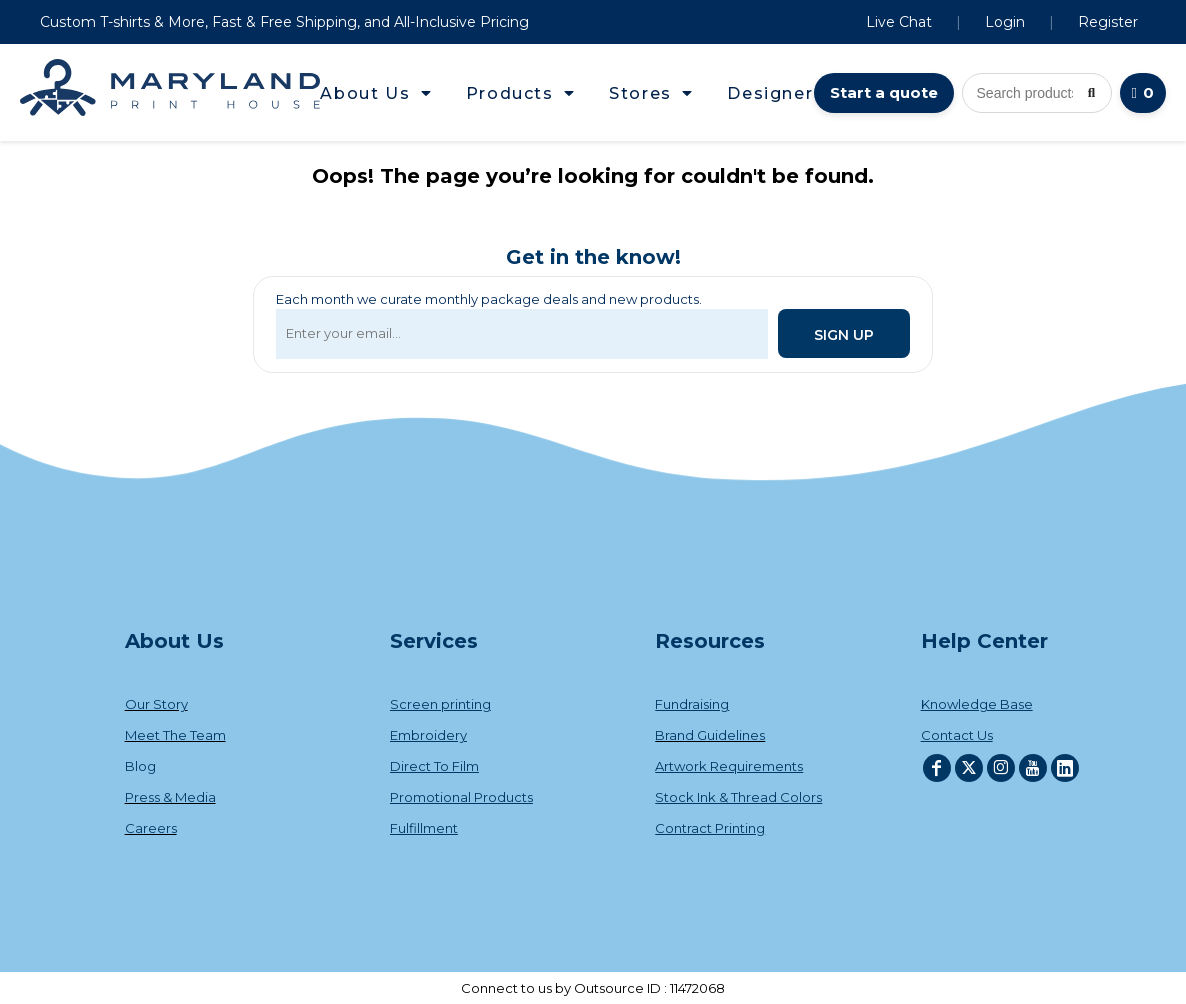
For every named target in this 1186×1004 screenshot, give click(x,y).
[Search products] (1037, 93)
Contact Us (957, 735)
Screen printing (440, 704)
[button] (376, 93)
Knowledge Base (977, 704)
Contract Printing (710, 828)
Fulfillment (424, 828)
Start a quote (884, 92)
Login (1005, 22)
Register (1108, 22)
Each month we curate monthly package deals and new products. (489, 299)
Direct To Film (434, 766)
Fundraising (692, 704)
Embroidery (428, 735)
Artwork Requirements (729, 766)
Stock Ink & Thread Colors (738, 797)
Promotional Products (461, 797)
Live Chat (899, 22)
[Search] (1092, 93)
